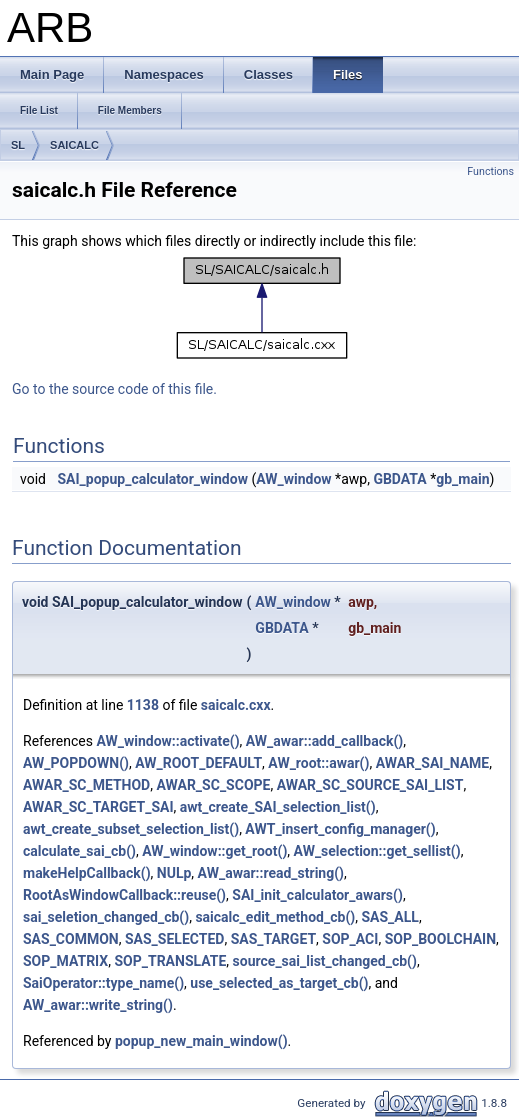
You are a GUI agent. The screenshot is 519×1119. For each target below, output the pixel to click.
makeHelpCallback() (87, 873)
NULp (174, 873)
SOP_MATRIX (65, 961)
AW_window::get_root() (214, 851)
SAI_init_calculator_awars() (317, 895)
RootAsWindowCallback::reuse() (124, 895)
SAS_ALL (389, 917)
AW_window (293, 479)
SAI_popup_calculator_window (152, 479)
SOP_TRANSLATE (170, 961)
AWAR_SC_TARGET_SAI (98, 807)
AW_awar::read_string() (271, 873)
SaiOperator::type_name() (103, 983)
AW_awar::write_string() (98, 1005)
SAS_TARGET (273, 939)
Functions (490, 171)
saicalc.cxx (236, 705)
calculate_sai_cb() (79, 851)
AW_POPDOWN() (76, 763)
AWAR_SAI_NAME (433, 763)
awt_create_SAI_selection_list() (278, 807)
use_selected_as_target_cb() (279, 983)
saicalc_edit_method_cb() (275, 917)
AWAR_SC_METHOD (86, 785)
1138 (143, 705)
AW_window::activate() (167, 741)
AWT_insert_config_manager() (340, 829)
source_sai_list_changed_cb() (325, 961)
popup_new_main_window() (201, 1041)
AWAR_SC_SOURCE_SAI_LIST (370, 785)
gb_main (462, 479)
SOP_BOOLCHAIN (440, 939)
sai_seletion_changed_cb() (106, 917)
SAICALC (74, 145)
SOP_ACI (350, 939)
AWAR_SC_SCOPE (213, 785)
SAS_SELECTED (174, 939)
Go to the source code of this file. (114, 389)
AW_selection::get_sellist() (377, 851)
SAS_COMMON (71, 939)
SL (18, 145)
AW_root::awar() (318, 763)
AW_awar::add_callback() (324, 741)
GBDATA (399, 479)
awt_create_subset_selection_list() (131, 829)
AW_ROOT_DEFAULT (198, 763)
